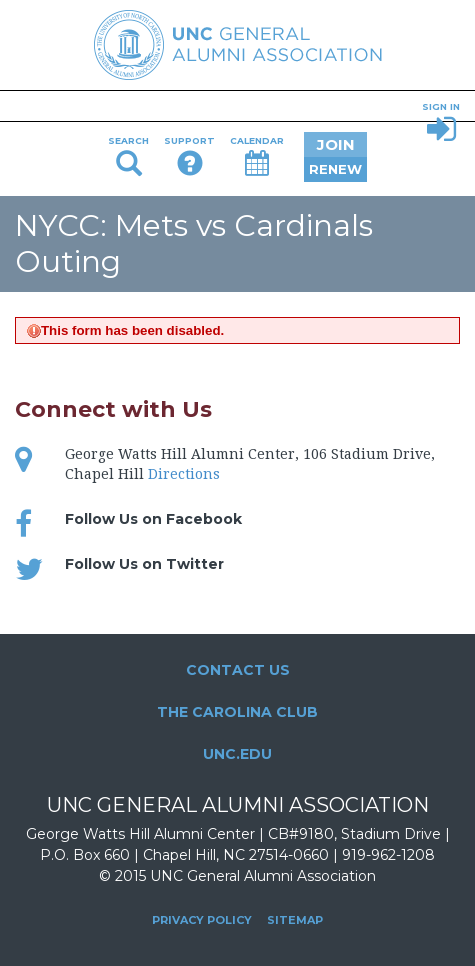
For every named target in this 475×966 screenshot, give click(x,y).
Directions (184, 474)
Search (128, 155)
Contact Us (238, 670)
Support (189, 155)
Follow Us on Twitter (144, 564)
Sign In (441, 124)
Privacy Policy (202, 920)
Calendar (257, 155)
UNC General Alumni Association (238, 45)
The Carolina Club (237, 712)
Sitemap (295, 920)
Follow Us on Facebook (153, 519)
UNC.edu (237, 754)
